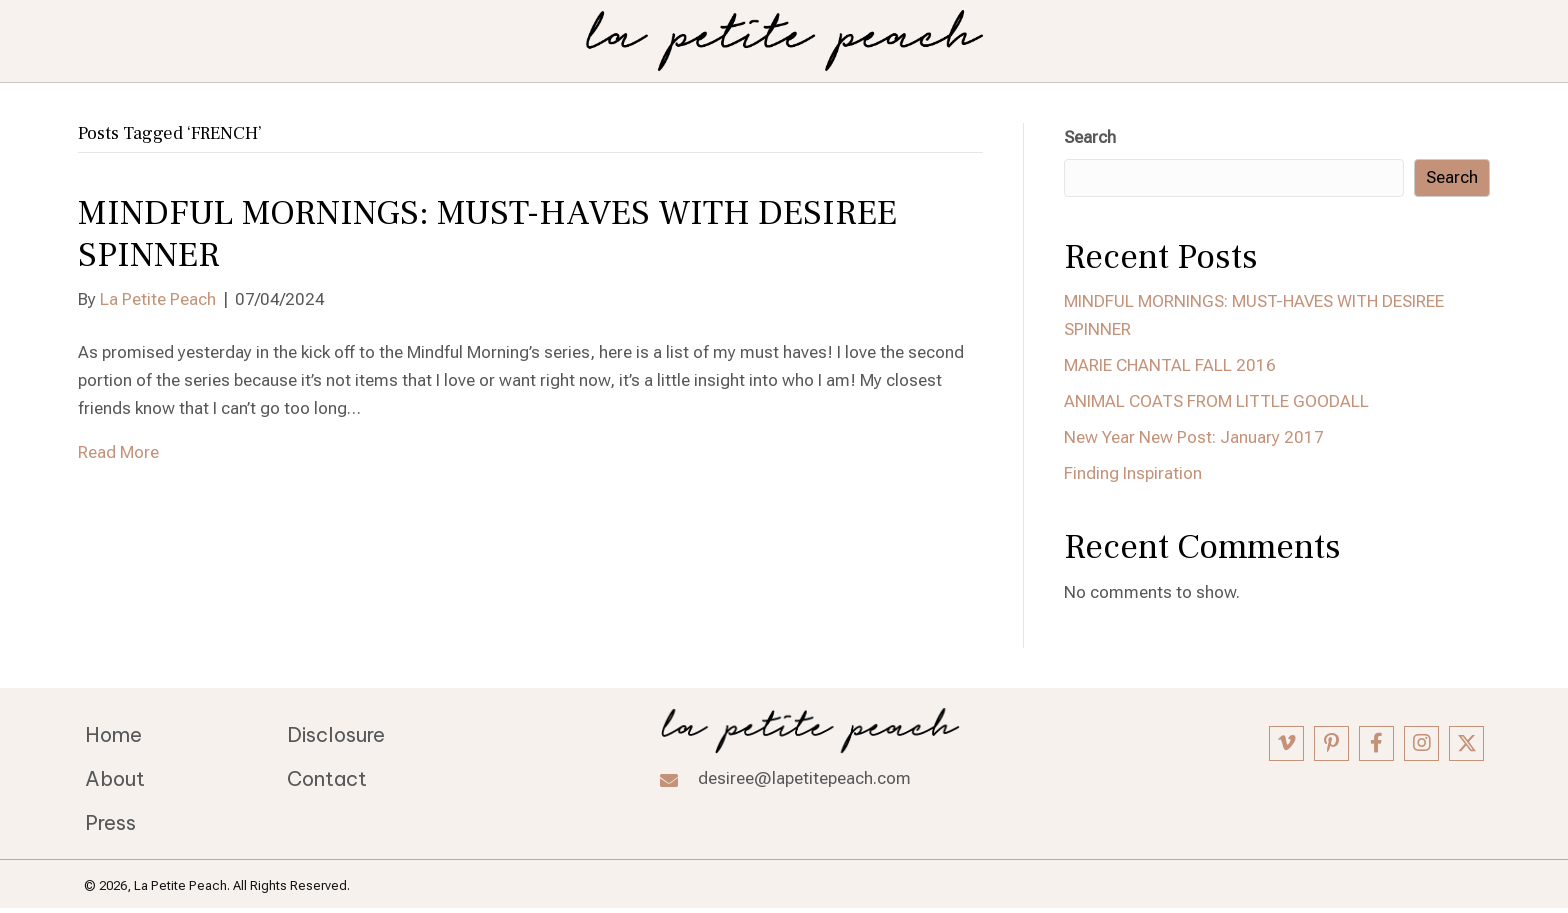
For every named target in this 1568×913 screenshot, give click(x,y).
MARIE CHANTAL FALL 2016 (1170, 365)
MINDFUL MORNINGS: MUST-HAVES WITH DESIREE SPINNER (487, 234)
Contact (327, 778)
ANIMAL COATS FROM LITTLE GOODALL (1216, 401)
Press (110, 822)
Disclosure (336, 734)
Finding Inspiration (1133, 473)
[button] (1286, 743)
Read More (118, 452)
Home (113, 734)
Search (1090, 137)
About (115, 778)
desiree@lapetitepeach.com (804, 778)
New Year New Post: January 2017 (1194, 437)
